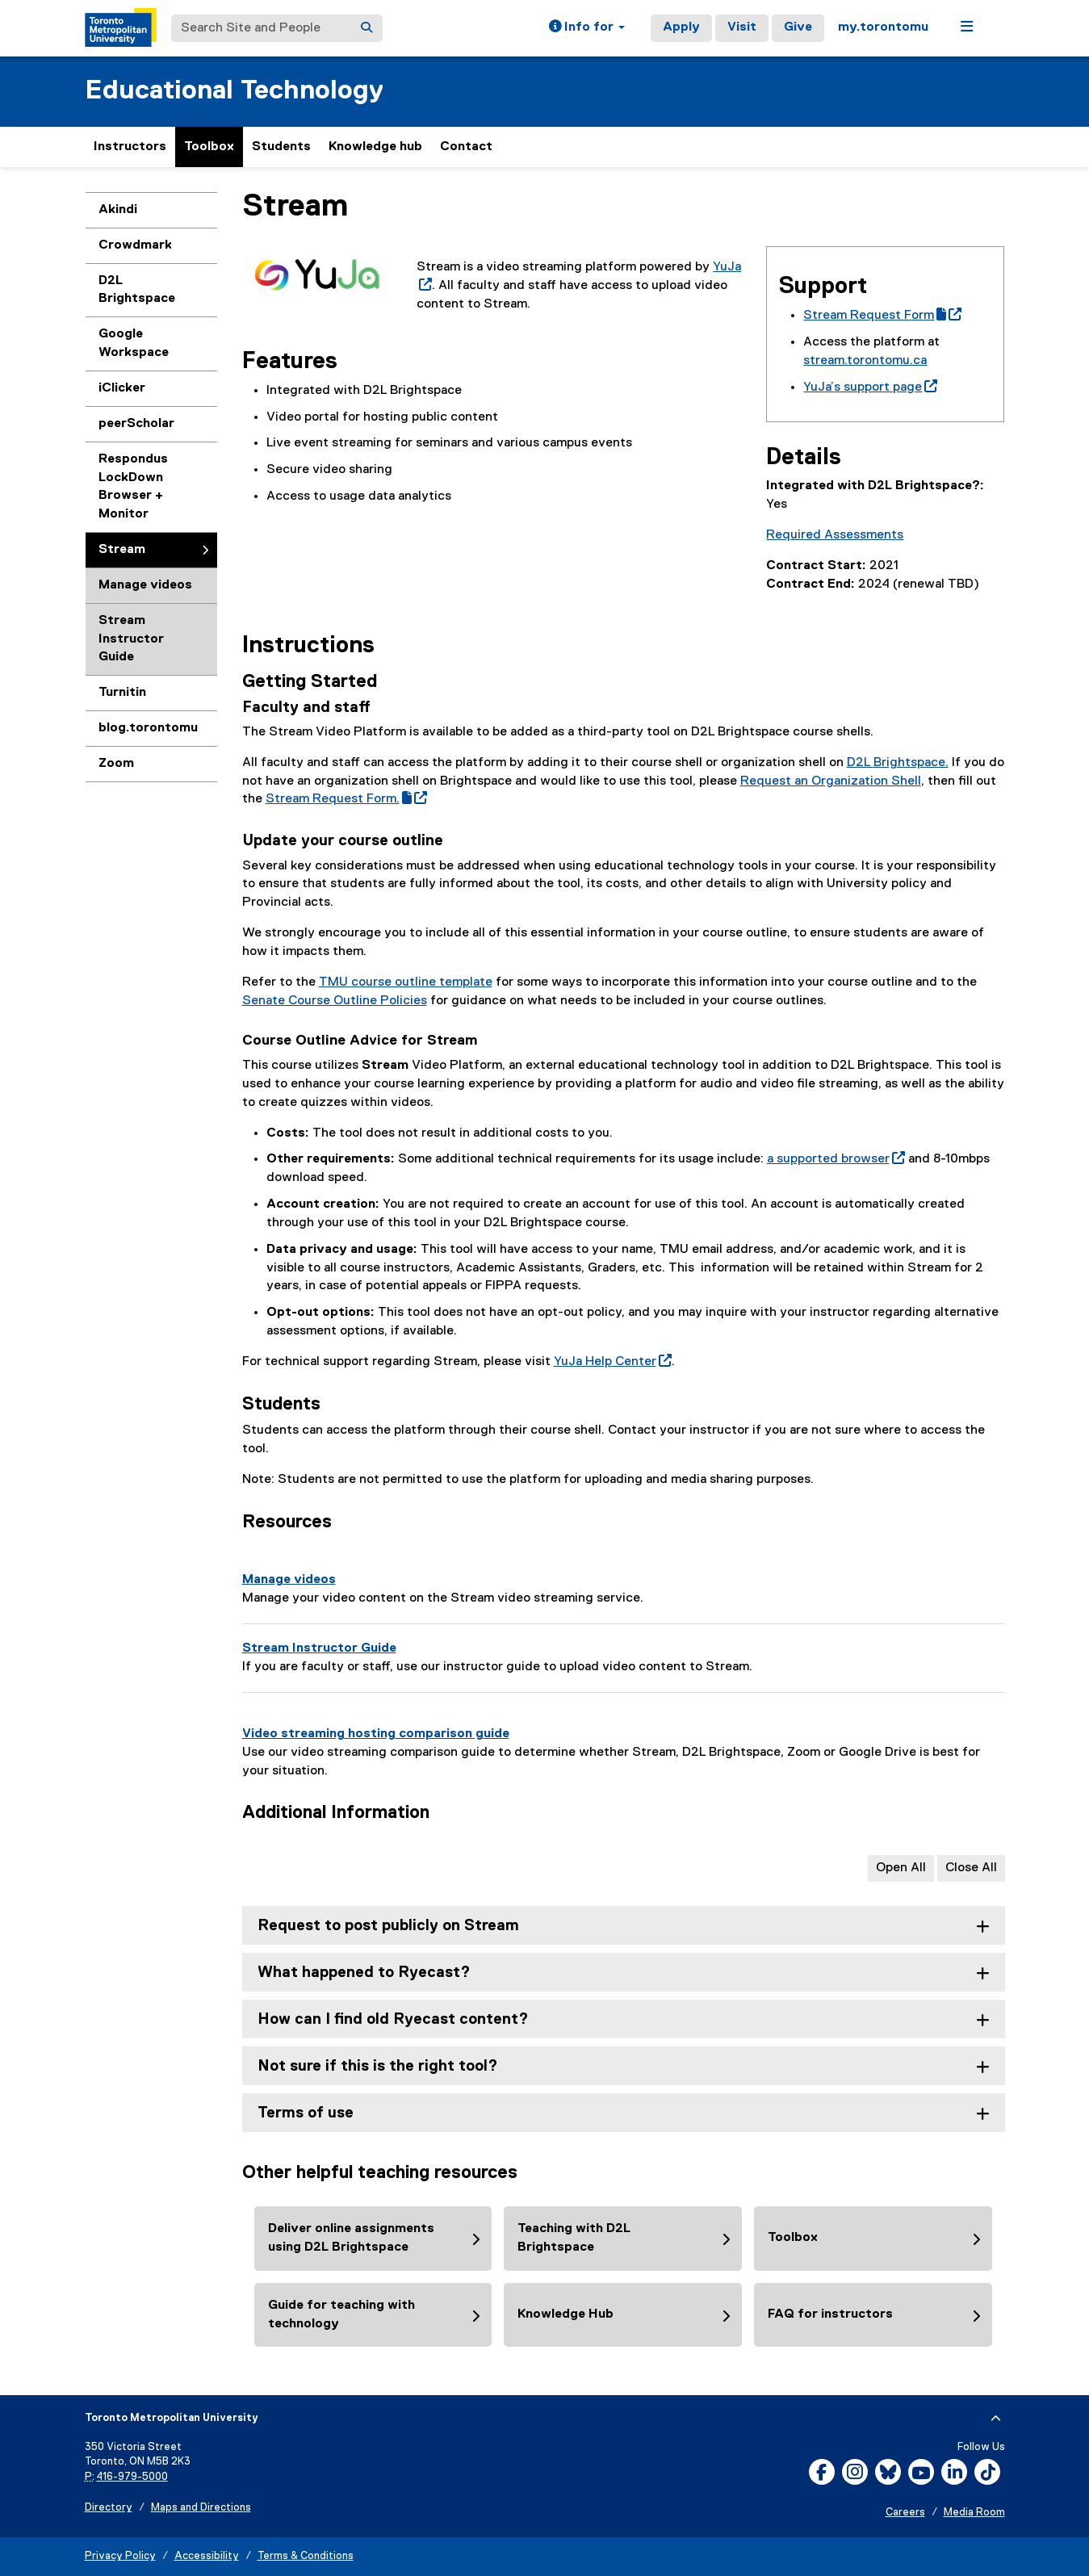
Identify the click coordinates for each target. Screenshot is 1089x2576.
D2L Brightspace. (898, 762)
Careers (905, 2512)
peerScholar (136, 423)
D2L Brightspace (136, 290)
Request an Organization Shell (830, 781)
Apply (681, 27)
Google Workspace (133, 343)
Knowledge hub (375, 146)
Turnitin (122, 692)
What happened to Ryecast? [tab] (364, 1972)
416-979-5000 (132, 2477)
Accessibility (206, 2556)
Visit (741, 27)
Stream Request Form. (346, 799)
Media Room (974, 2512)
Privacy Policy (120, 2556)
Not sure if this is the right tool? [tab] (378, 2066)
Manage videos (145, 585)
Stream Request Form (882, 315)
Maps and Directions (201, 2508)
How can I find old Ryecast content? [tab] (393, 2019)
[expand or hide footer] (995, 2418)
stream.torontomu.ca (865, 360)
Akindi (117, 209)
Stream (121, 549)
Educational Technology (234, 90)
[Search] (366, 28)
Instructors (130, 146)
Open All (901, 1868)
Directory (108, 2508)
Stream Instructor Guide (131, 639)
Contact (466, 146)
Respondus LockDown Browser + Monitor (133, 487)
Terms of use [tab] (306, 2113)
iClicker (121, 388)
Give (798, 27)
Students (281, 146)
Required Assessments (834, 535)
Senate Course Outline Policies (334, 1001)
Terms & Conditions (306, 2556)
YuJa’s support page (870, 387)
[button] (587, 28)
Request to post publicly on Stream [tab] (388, 1925)
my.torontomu (883, 27)
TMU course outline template (405, 982)
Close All (971, 1868)
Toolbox (209, 146)
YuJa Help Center (613, 1361)
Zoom (116, 763)
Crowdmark (135, 245)
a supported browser (836, 1159)
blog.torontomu (148, 728)
